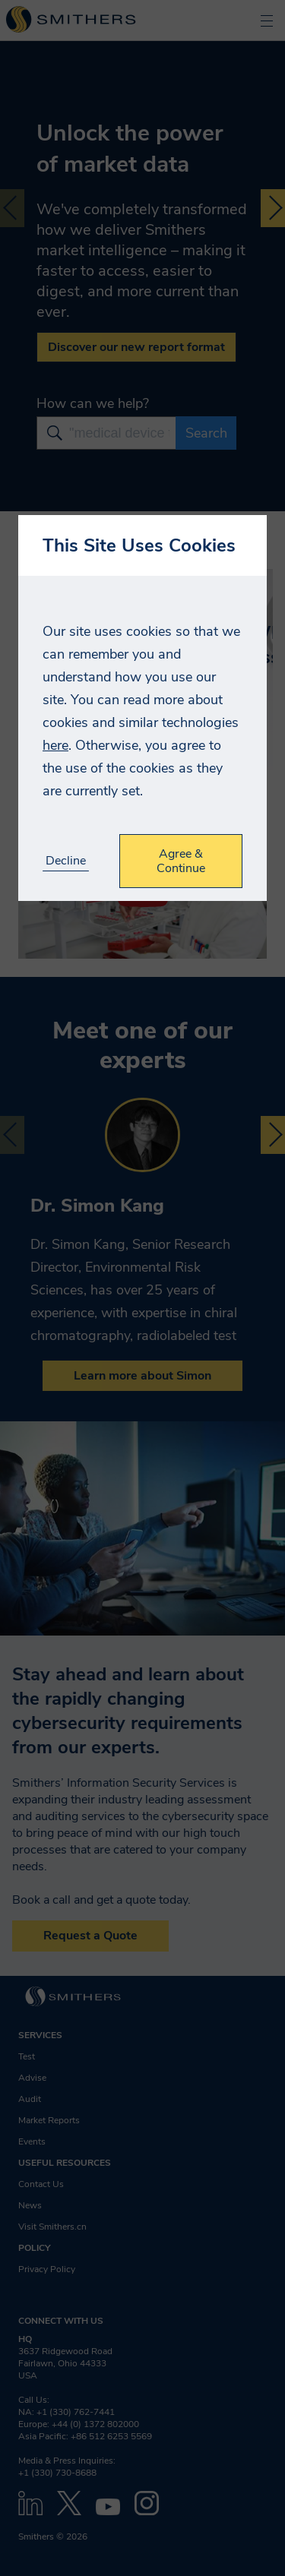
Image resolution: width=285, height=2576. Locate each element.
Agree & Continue (181, 860)
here (55, 745)
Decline (66, 861)
